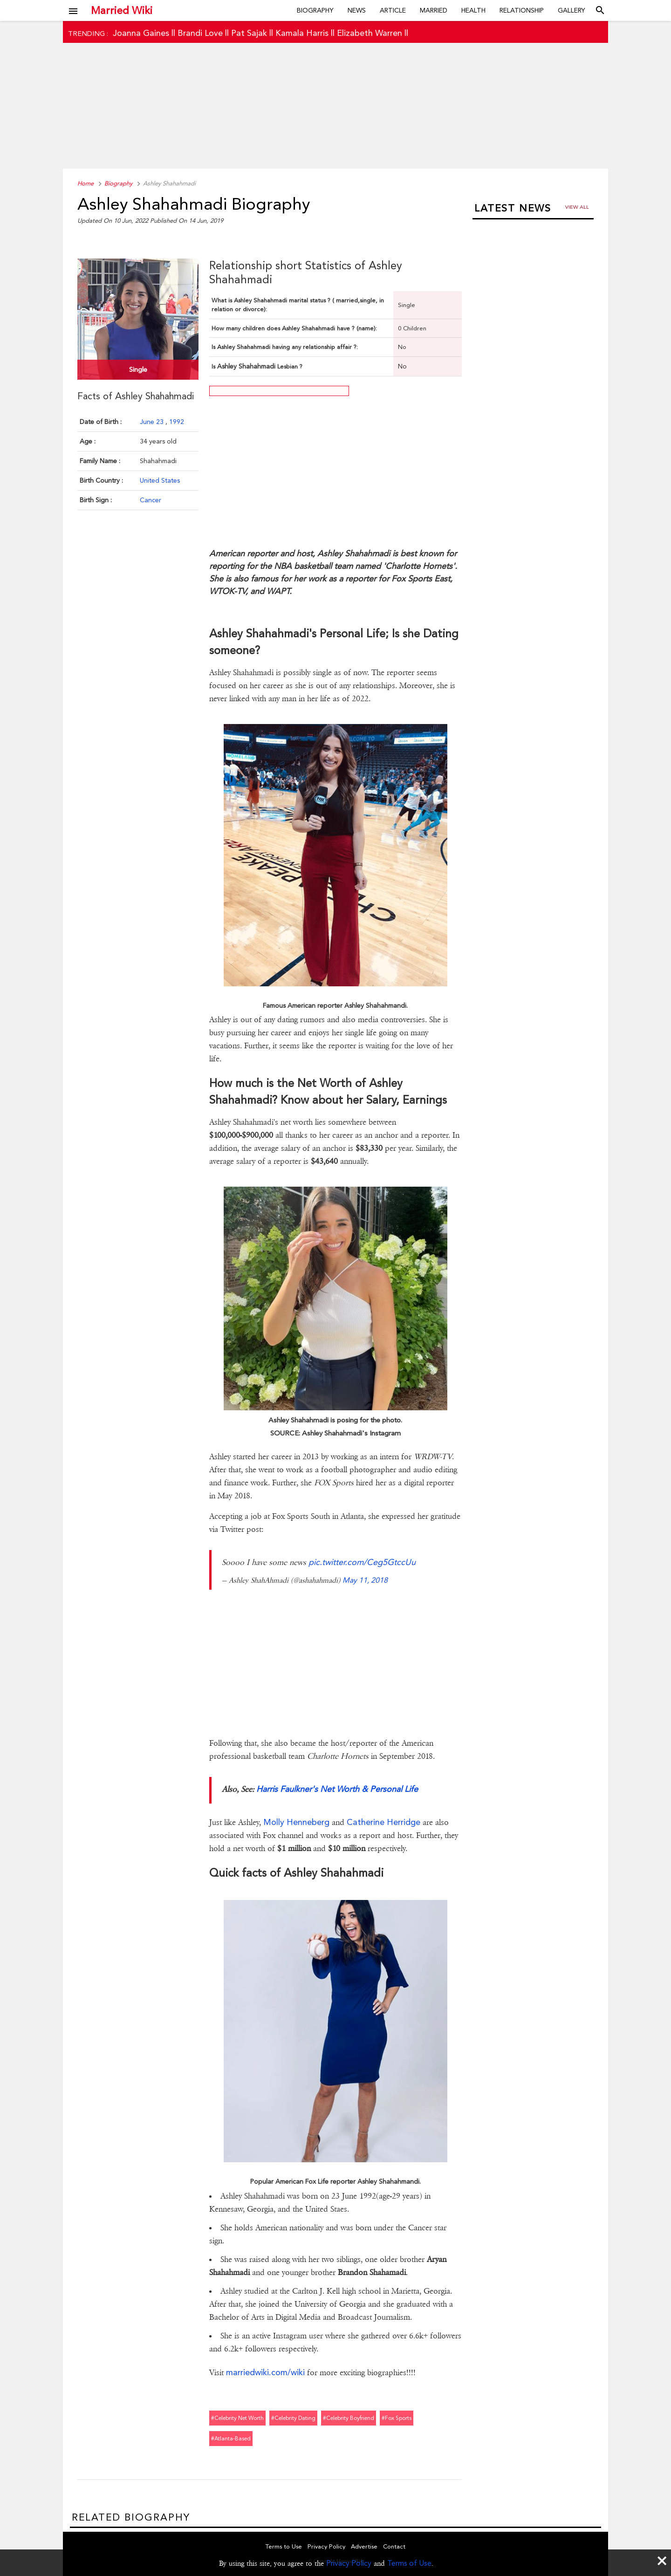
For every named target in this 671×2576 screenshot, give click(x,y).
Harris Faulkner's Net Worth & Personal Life (337, 1789)
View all (577, 207)
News (357, 10)
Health (473, 10)
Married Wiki (121, 10)
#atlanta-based (231, 2438)
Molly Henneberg (296, 1822)
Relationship (522, 10)
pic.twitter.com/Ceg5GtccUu (362, 1562)
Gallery (571, 10)
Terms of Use (409, 2563)
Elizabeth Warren (369, 33)
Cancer (150, 500)
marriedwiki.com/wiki (265, 2372)
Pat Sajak (249, 33)
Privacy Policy (348, 2563)
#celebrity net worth (237, 2418)
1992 (176, 421)
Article (393, 10)
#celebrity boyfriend (348, 2418)
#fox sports (396, 2418)
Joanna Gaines (141, 33)
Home (85, 183)
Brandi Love (200, 33)
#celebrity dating (293, 2418)
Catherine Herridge (383, 1822)
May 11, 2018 (365, 1580)
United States (160, 480)
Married (433, 10)
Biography (315, 10)
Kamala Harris (302, 33)
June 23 (152, 421)
